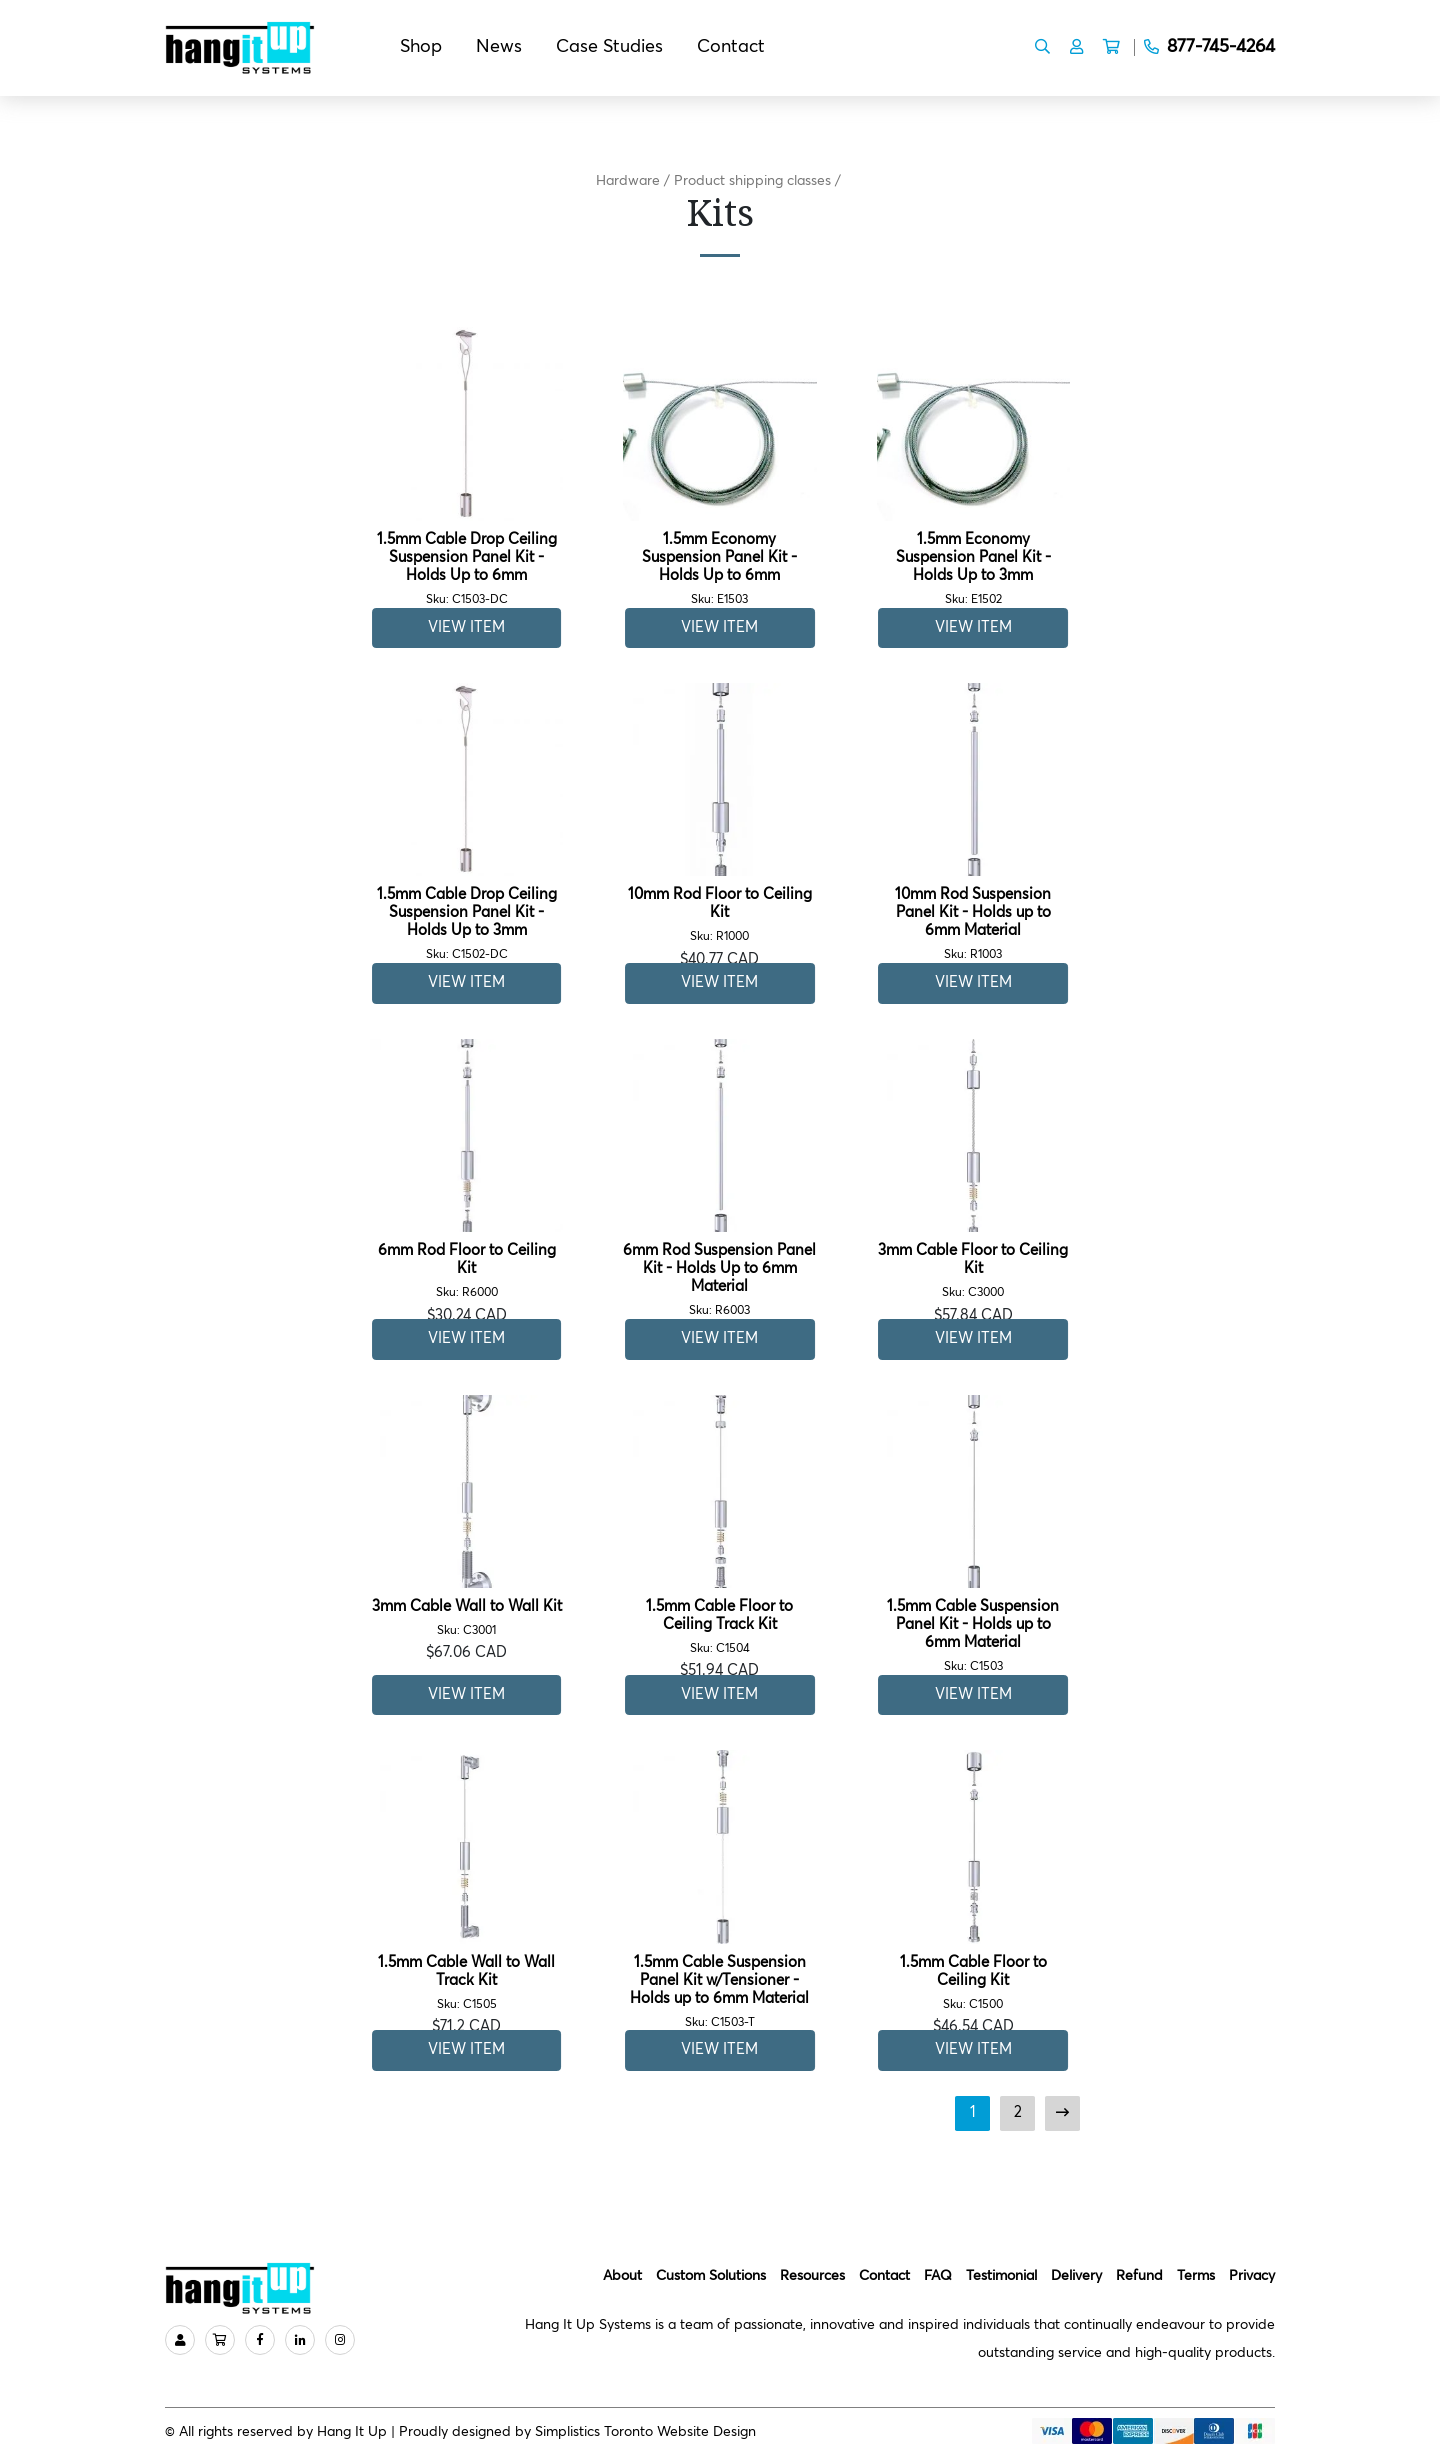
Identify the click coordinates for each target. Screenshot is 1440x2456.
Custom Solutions (711, 2276)
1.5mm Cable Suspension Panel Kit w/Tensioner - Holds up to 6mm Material (719, 1992)
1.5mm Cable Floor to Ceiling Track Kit (719, 1627)
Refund (1139, 2276)
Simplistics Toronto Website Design (645, 2432)
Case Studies (609, 47)
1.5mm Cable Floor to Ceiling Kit (973, 1983)
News (499, 47)
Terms (1196, 2276)
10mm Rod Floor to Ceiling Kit (719, 915)
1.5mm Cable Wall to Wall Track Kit (466, 1983)
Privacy (1252, 2276)
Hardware (628, 181)
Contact (731, 47)
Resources (812, 2276)
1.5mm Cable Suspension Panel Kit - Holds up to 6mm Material (973, 1636)
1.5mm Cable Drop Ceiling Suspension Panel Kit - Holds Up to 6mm (466, 569)
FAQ (938, 2276)
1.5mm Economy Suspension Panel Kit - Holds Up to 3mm (973, 569)
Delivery (1076, 2276)
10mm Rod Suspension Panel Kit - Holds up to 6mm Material (973, 924)
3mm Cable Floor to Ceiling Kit (973, 1271)
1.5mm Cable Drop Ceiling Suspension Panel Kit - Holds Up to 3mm (466, 924)
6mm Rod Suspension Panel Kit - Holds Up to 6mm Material (719, 1280)
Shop (421, 47)
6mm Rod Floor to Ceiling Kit (466, 1271)
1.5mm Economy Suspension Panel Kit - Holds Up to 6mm (719, 569)
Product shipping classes (752, 181)
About (622, 2276)
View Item (466, 627)
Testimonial (1001, 2276)
